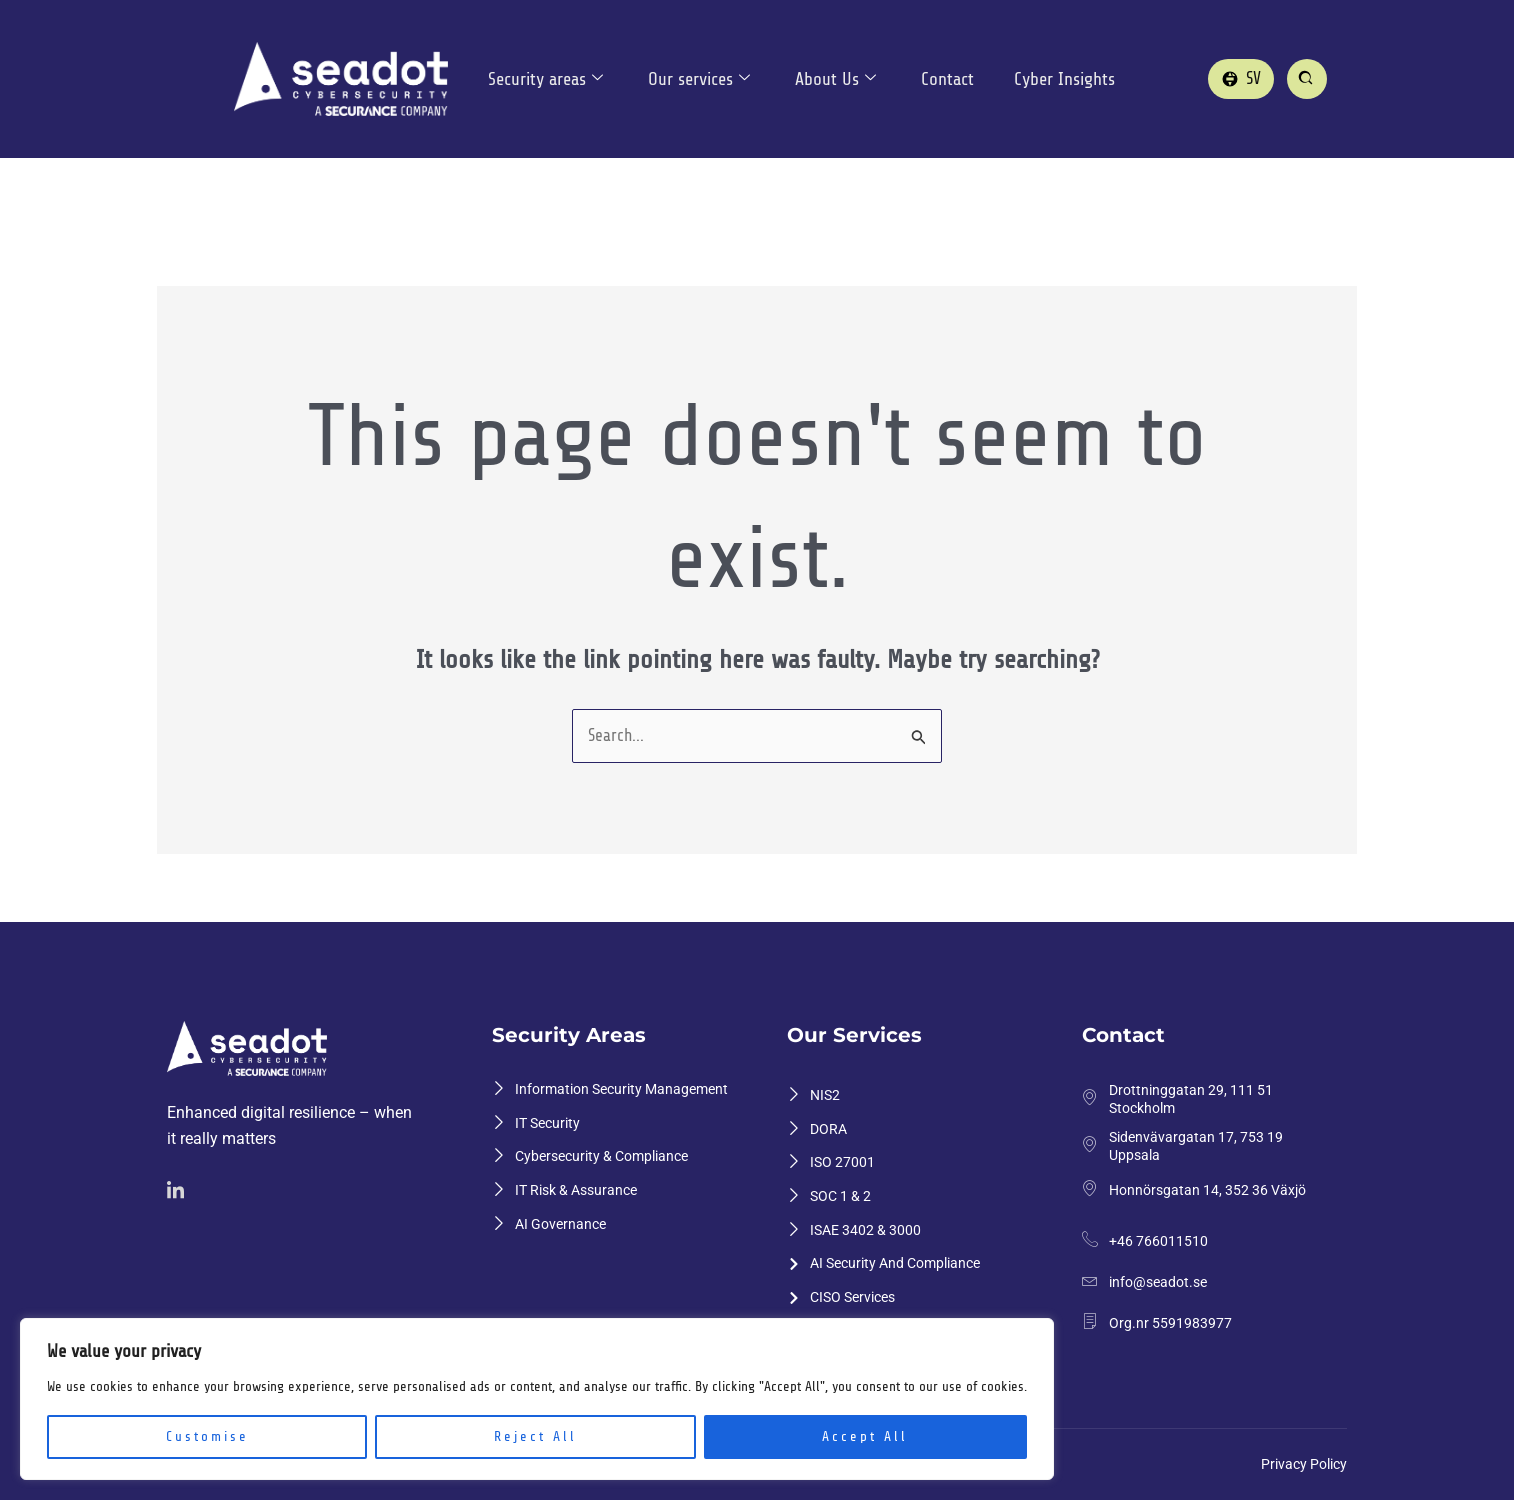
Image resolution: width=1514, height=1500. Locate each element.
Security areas (545, 79)
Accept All (865, 1436)
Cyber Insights (1067, 79)
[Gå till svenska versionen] (1241, 79)
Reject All (535, 1436)
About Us (837, 79)
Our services (700, 79)
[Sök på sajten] (1307, 79)
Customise (207, 1436)
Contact (950, 79)
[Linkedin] (178, 1192)
